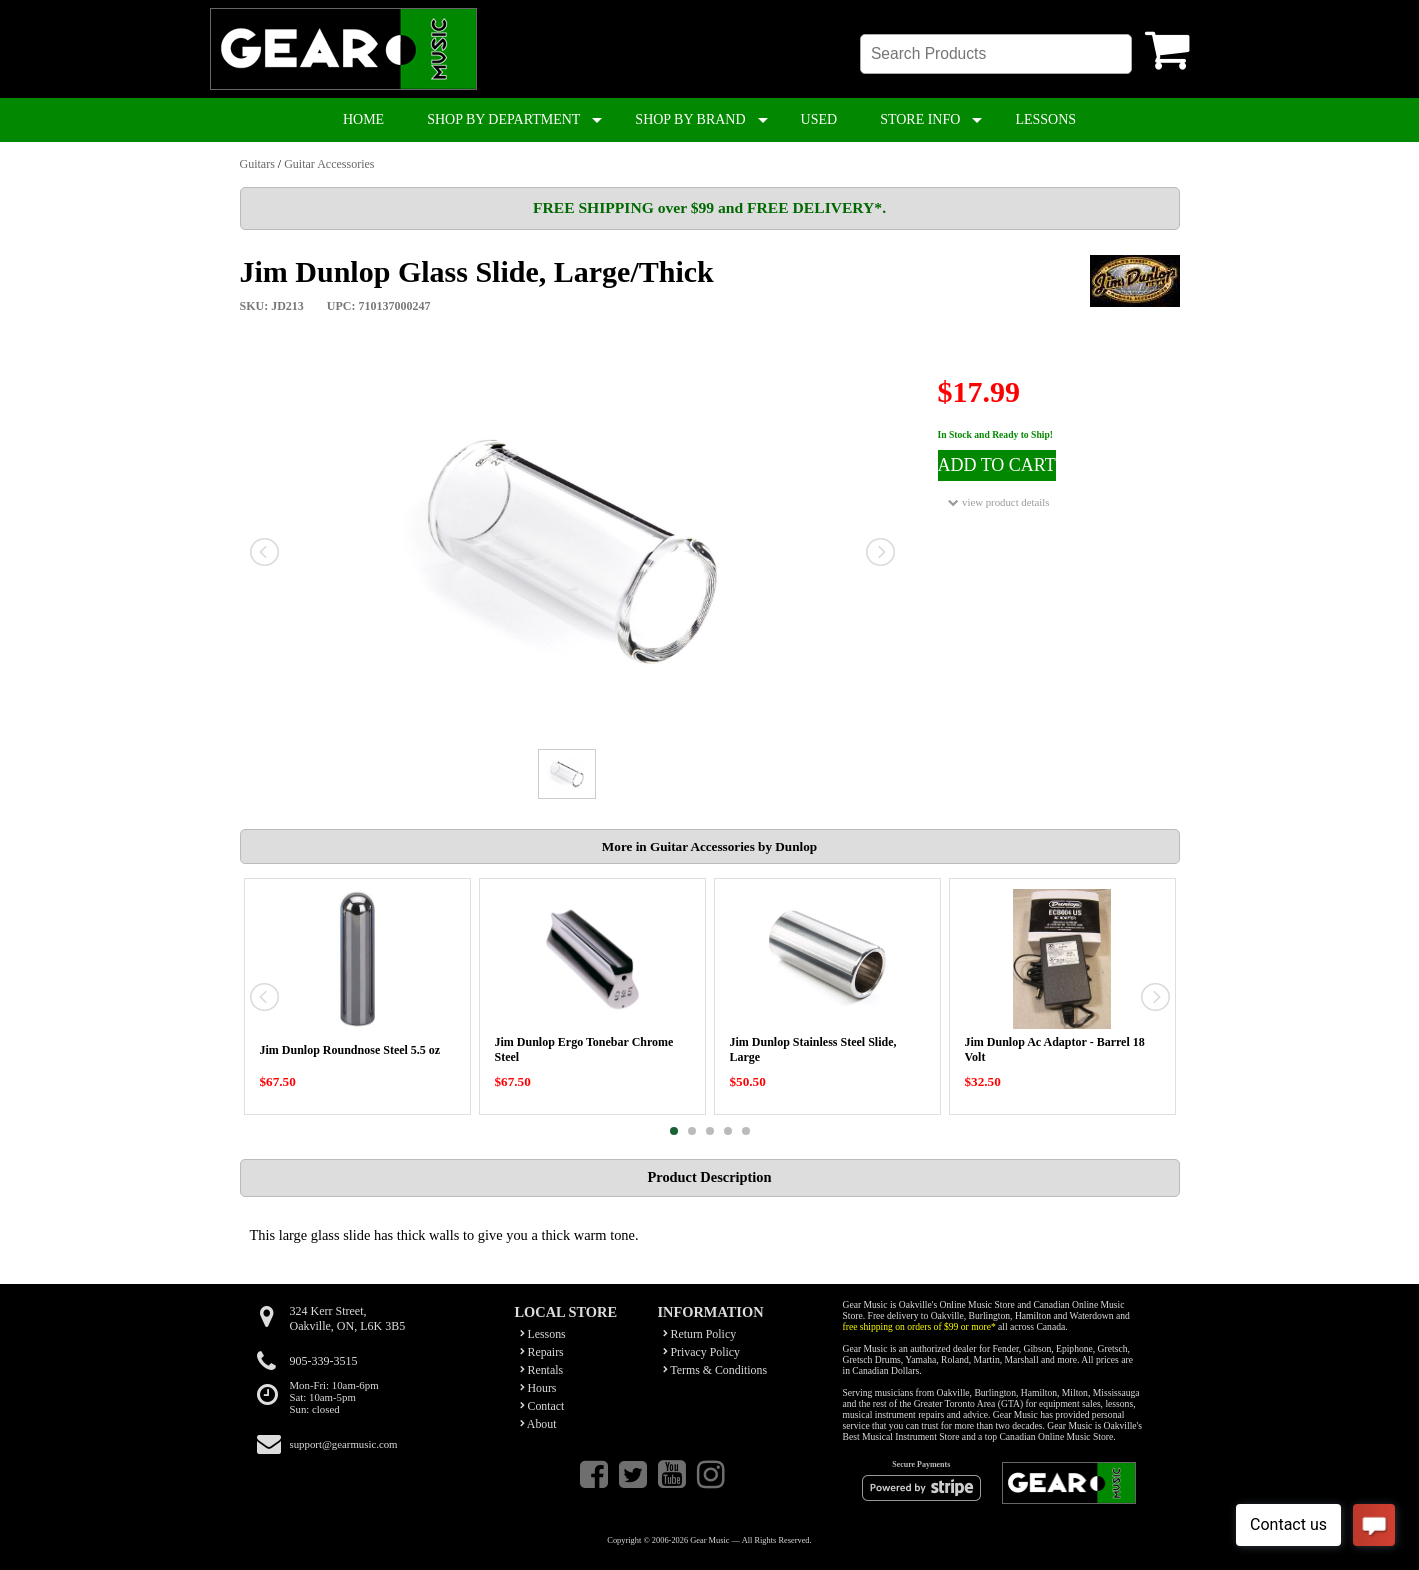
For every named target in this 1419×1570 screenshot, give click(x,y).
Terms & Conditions (715, 1370)
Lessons (543, 1334)
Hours (538, 1388)
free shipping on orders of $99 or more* (919, 1326)
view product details (998, 502)
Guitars (257, 164)
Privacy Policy (702, 1352)
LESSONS (1045, 119)
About (538, 1424)
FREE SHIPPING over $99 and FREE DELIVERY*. (709, 207)
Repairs (542, 1352)
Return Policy (700, 1334)
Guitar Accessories (329, 164)
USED (819, 119)
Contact (542, 1406)
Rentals (542, 1370)
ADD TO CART (997, 465)
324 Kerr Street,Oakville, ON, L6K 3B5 (348, 1318)
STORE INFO (920, 119)
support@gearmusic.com (344, 1444)
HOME (363, 119)
